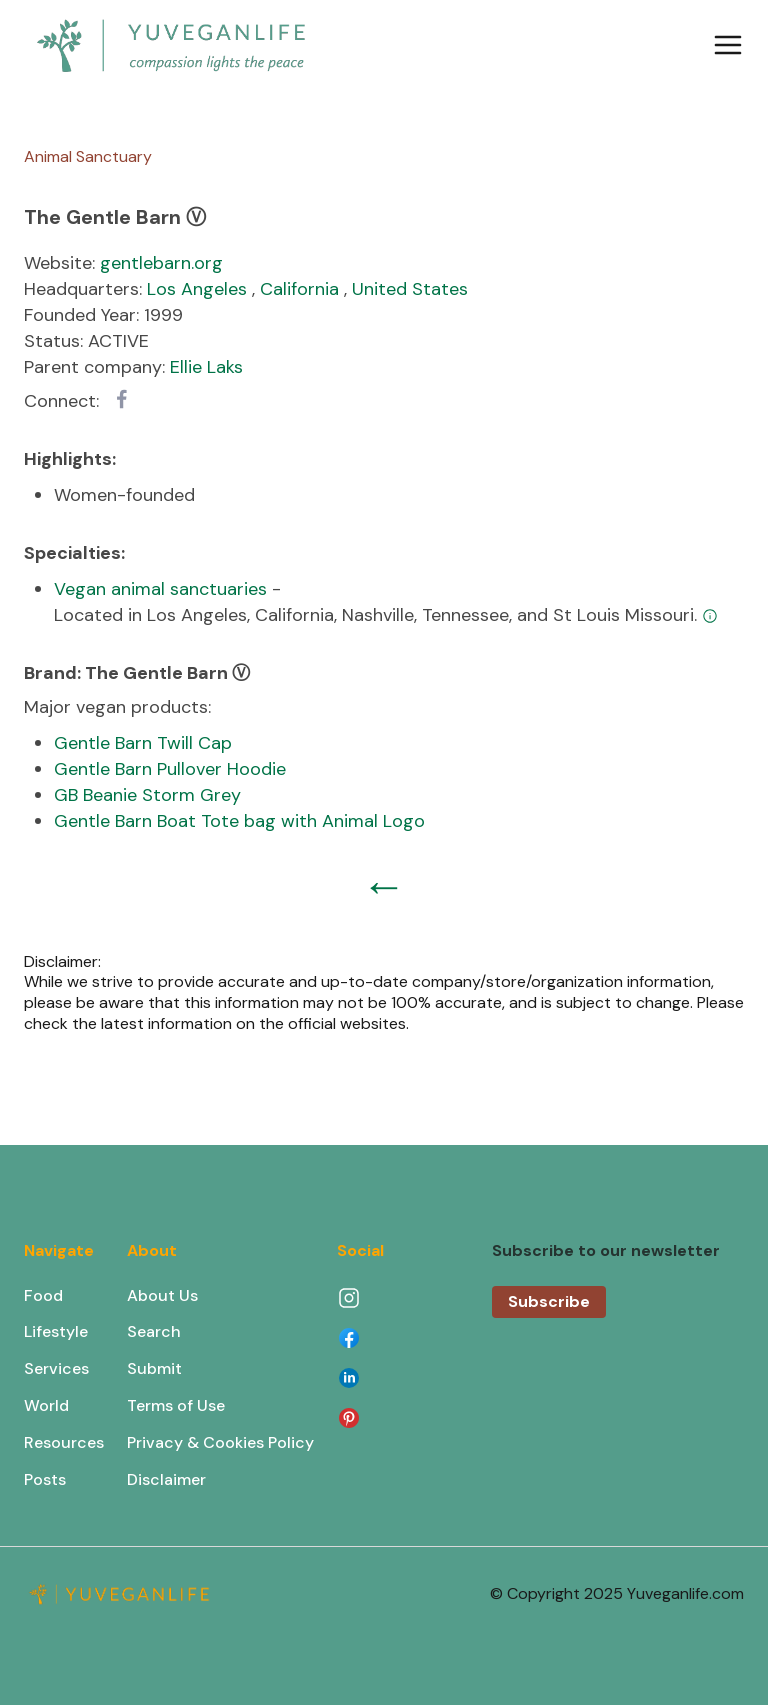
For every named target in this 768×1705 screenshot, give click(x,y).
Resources (64, 1442)
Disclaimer (166, 1479)
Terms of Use (176, 1405)
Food (43, 1295)
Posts (45, 1479)
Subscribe (549, 1301)
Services (56, 1368)
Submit (154, 1368)
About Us (162, 1295)
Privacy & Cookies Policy (220, 1442)
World (46, 1405)
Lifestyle (56, 1331)
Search (154, 1331)
